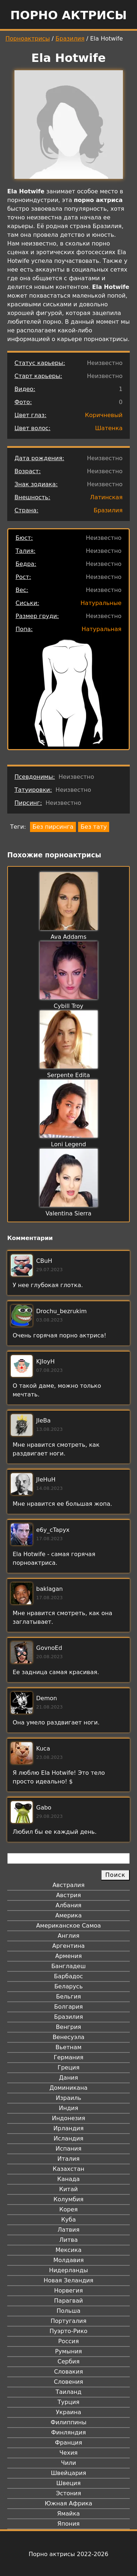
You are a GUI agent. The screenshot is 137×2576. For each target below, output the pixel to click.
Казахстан (68, 2168)
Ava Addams (68, 936)
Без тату (94, 826)
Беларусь (68, 1986)
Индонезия (68, 2118)
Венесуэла (68, 2037)
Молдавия (68, 2260)
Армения (68, 1956)
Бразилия (70, 38)
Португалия (68, 2320)
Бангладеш (68, 1966)
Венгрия (68, 2027)
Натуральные (101, 603)
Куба (68, 2219)
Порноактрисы (27, 38)
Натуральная (101, 629)
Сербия (68, 2361)
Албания (68, 1905)
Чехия (68, 2452)
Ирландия (68, 2128)
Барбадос (68, 1976)
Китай (68, 2189)
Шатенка (109, 428)
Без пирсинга (53, 826)
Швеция (68, 2483)
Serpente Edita (68, 1075)
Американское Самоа (68, 1925)
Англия (68, 1935)
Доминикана (68, 2087)
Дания (68, 2077)
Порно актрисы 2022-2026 (68, 2554)
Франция (68, 2442)
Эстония (68, 2493)
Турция (68, 2402)
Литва (68, 2239)
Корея (68, 2209)
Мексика (69, 2250)
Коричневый (104, 415)
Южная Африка (68, 2503)
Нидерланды (68, 2270)
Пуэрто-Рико (68, 2331)
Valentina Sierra (68, 1213)
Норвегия (68, 2290)
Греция (68, 2067)
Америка (68, 1915)
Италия (68, 2158)
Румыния (68, 2351)
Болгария (68, 2006)
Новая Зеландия (68, 2280)
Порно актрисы (68, 15)
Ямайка (68, 2513)
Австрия (68, 1895)
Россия (68, 2341)
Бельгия (68, 1996)
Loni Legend (68, 1144)
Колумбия (68, 2199)
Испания (69, 2148)
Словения (68, 2381)
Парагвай (68, 2300)
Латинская (106, 497)
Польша (69, 2310)
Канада (68, 2179)
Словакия (68, 2371)
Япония (68, 2523)
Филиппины (68, 2422)
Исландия (68, 2138)
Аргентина (68, 1945)
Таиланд (69, 2391)
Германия (68, 2057)
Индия (68, 2108)
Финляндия (68, 2432)
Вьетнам (69, 2047)
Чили (68, 2462)
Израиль (68, 2097)
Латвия (68, 2229)
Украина (68, 2412)
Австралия (68, 1885)
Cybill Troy (68, 1006)
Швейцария (68, 2473)
